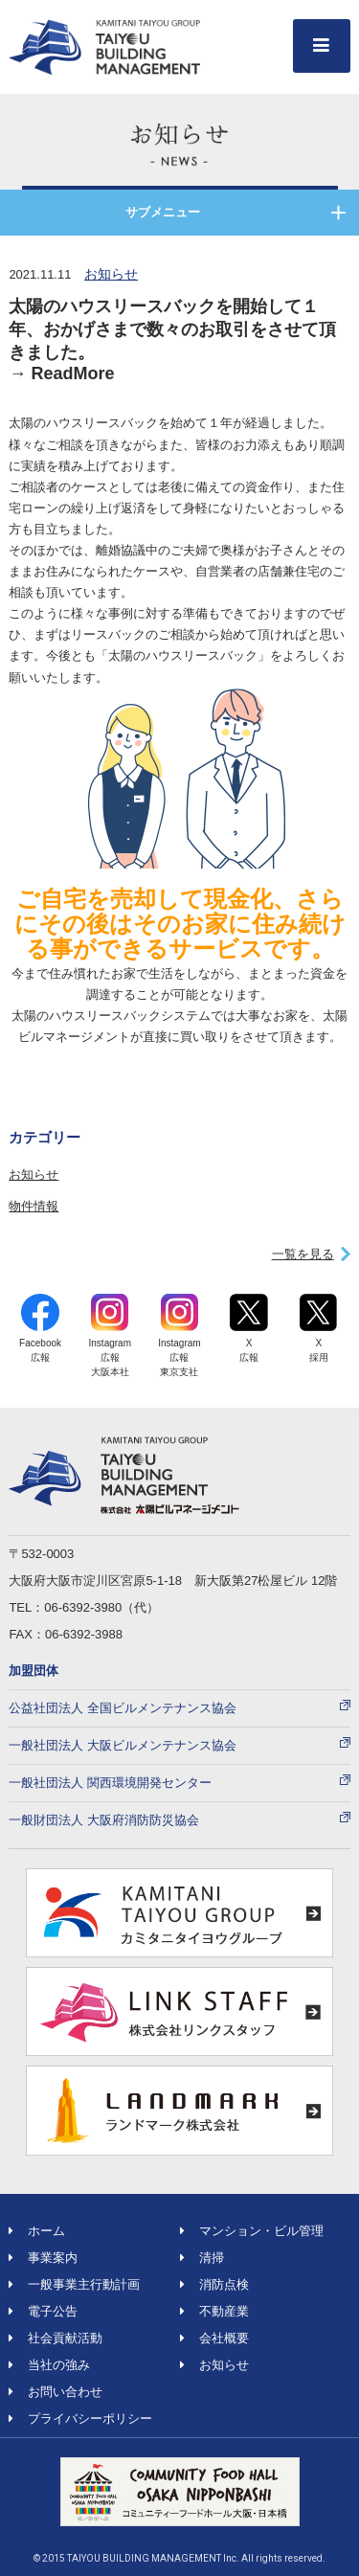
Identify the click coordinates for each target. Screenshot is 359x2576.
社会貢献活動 (55, 2338)
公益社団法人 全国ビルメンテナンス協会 (122, 1708)
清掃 (202, 2257)
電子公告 (43, 2311)
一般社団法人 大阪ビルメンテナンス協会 (122, 1745)
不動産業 (214, 2311)
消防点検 (214, 2284)
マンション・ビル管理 (252, 2231)
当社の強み (49, 2365)
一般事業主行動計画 (74, 2284)
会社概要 (214, 2338)
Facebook (40, 1329)
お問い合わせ (55, 2391)
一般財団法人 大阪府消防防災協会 (104, 1820)
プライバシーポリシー (80, 2418)
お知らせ (111, 274)
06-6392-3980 (83, 1607)
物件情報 (33, 1206)
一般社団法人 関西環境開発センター (110, 1782)
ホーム (37, 2231)
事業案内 (43, 2257)
